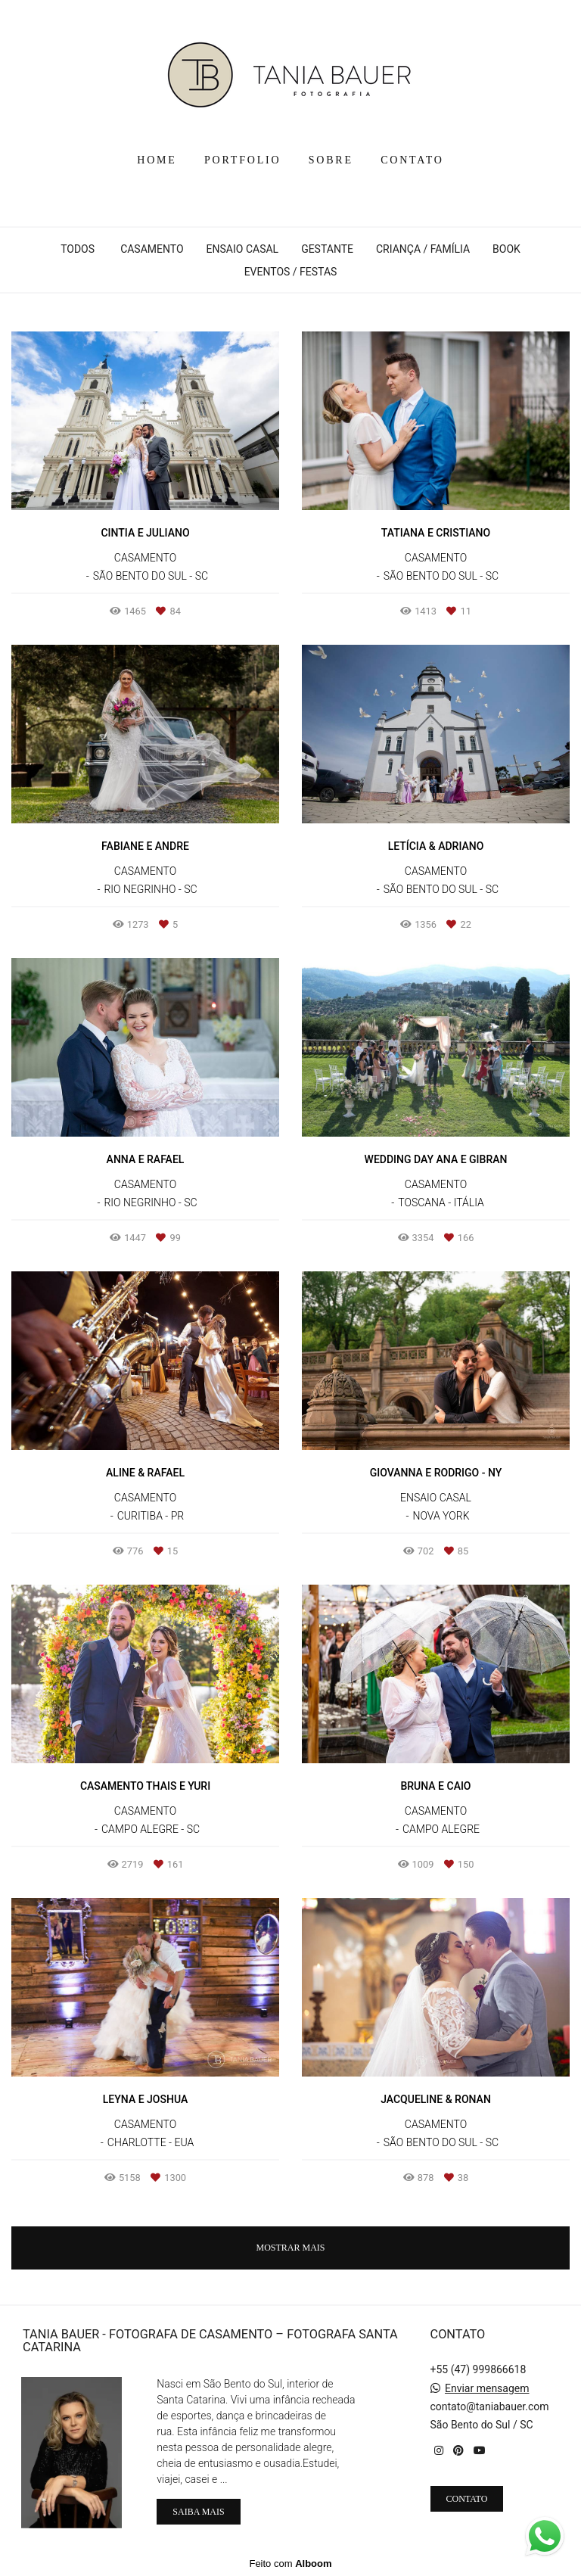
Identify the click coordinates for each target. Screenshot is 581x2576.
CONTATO (412, 160)
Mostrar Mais (290, 2247)
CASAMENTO (151, 249)
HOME (156, 160)
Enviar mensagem (487, 2388)
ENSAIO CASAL (243, 249)
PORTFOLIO (242, 160)
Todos (78, 249)
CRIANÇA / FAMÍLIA (423, 249)
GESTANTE (327, 249)
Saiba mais (198, 2511)
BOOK (506, 249)
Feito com (290, 2563)
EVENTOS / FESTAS (290, 271)
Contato (467, 2499)
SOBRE (331, 160)
